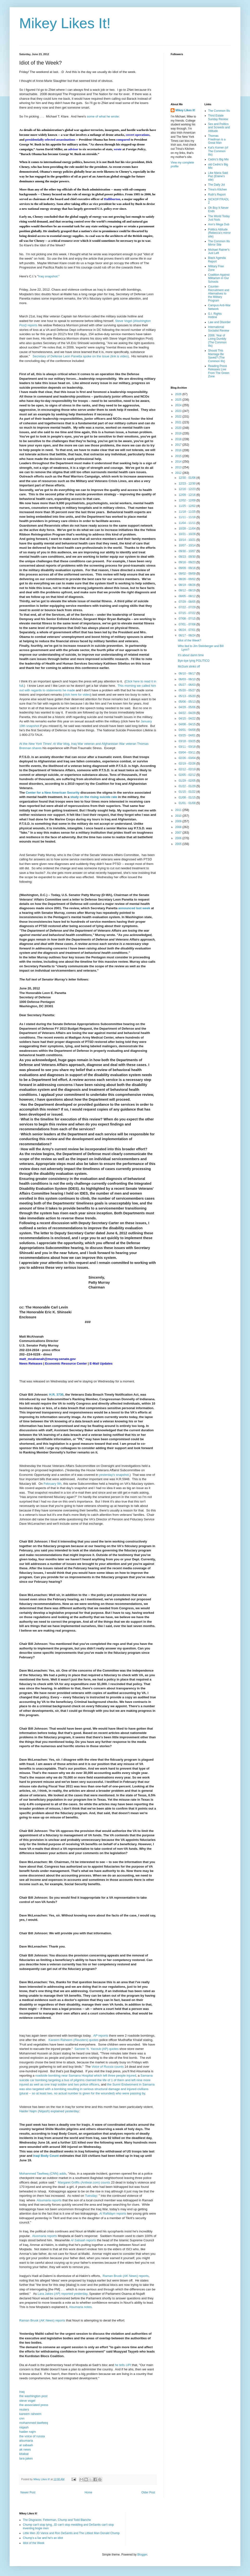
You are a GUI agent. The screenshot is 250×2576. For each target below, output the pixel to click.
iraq (22, 2391)
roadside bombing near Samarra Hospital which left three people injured (85, 2075)
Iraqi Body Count (46, 2156)
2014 (178, 461)
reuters (24, 2409)
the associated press (33, 2405)
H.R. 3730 (56, 1394)
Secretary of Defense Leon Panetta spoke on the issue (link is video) (80, 356)
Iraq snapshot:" (48, 276)
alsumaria (26, 2440)
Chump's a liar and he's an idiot (43, 2538)
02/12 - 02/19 (187, 769)
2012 (178, 473)
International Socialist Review (218, 328)
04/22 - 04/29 (187, 713)
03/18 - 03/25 (187, 741)
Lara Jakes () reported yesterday (63, 2293)
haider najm (27, 2431)
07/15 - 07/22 (187, 613)
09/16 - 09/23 (187, 562)
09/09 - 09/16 (187, 568)
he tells (123, 2365)
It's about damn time (191, 655)
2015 (178, 456)
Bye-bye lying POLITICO (193, 660)
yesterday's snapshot (114, 1475)
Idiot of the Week (33, 2543)
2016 (178, 450)
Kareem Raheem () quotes (74, 2040)
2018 (178, 439)
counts (108, 2066)
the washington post (33, 2396)
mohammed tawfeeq (33, 2423)
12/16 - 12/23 (187, 489)
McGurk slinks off (189, 666)
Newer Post (27, 2492)
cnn (21, 2418)
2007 (178, 832)
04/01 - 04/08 (187, 730)
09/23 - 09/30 (187, 556)
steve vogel (27, 2400)
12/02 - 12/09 (187, 500)
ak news (25, 2449)
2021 (178, 422)
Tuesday (91, 2195)
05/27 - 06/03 (187, 684)
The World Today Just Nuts (219, 218)
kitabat (24, 2454)
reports (100, 2035)
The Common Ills (219, 110)
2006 (178, 838)
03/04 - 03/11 (187, 752)
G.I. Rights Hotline (215, 315)
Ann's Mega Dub (218, 224)
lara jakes (26, 2458)
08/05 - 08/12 (187, 596)
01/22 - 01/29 (187, 786)
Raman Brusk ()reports (126, 2276)
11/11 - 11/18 (187, 517)
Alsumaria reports (49, 2200)
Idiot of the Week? (189, 640)
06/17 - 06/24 (187, 635)
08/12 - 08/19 (187, 590)
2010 (178, 815)
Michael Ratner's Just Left (219, 251)
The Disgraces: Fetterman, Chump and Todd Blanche (57, 2520)
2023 (178, 411)
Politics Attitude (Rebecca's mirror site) (219, 233)
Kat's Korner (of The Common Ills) (218, 151)
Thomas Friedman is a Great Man (217, 139)
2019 (178, 433)
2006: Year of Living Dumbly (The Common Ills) (217, 340)
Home (88, 2492)
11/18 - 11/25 (187, 511)
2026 (178, 394)
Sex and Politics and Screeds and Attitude (219, 127)
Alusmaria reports (44, 2236)
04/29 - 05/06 (187, 707)
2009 (178, 821)
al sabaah (26, 2445)
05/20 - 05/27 (187, 690)
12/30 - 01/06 (187, 477)
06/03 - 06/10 (187, 679)
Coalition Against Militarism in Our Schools (219, 278)
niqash (24, 2427)
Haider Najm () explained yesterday (49, 2111)
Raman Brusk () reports (42, 2320)
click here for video (77, 694)
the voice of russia (32, 2436)
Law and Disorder (219, 322)
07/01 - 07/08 (187, 624)
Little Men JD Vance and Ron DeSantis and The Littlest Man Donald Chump (71, 2533)
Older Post (148, 2492)
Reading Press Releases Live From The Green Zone (218, 371)
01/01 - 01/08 (187, 803)
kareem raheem (30, 2414)
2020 (178, 428)
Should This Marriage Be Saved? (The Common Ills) (216, 356)
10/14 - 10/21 (187, 540)
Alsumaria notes (80, 2307)
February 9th (53, 1483)
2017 (178, 444)
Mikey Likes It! (65, 23)
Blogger (142, 2554)
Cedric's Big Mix (218, 159)
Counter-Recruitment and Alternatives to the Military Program (218, 293)
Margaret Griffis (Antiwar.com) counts (84, 2182)
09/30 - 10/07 (187, 551)
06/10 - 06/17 (187, 673)
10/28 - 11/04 (187, 528)
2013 (178, 467)
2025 (178, 399)
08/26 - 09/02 (187, 579)
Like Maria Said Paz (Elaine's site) (218, 176)
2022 (178, 416)
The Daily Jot (216, 184)
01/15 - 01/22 (187, 791)
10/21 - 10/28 (187, 534)
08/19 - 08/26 (187, 585)
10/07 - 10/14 (187, 545)
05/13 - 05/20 (187, 696)
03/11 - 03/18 (187, 746)
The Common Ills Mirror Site (219, 243)
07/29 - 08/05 (187, 601)
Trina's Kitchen (217, 189)
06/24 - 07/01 (187, 630)
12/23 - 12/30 (187, 483)
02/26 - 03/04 (187, 758)
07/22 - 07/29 (187, 607)
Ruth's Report (217, 194)
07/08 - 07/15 (187, 618)
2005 (178, 844)
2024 (178, 405)
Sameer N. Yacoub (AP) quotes (97, 2049)
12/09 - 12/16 (187, 495)
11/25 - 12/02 (187, 506)
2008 (178, 827)
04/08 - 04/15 (187, 724)
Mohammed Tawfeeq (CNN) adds (42, 2173)
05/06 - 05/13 (187, 701)
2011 (178, 810)
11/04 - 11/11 (187, 523)
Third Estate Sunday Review (218, 117)
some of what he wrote (103, 116)
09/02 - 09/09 (187, 573)
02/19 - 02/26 (187, 763)
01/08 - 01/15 (187, 797)
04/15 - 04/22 (187, 718)
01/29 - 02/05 (187, 780)
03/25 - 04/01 (187, 735)
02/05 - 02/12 (187, 775)
